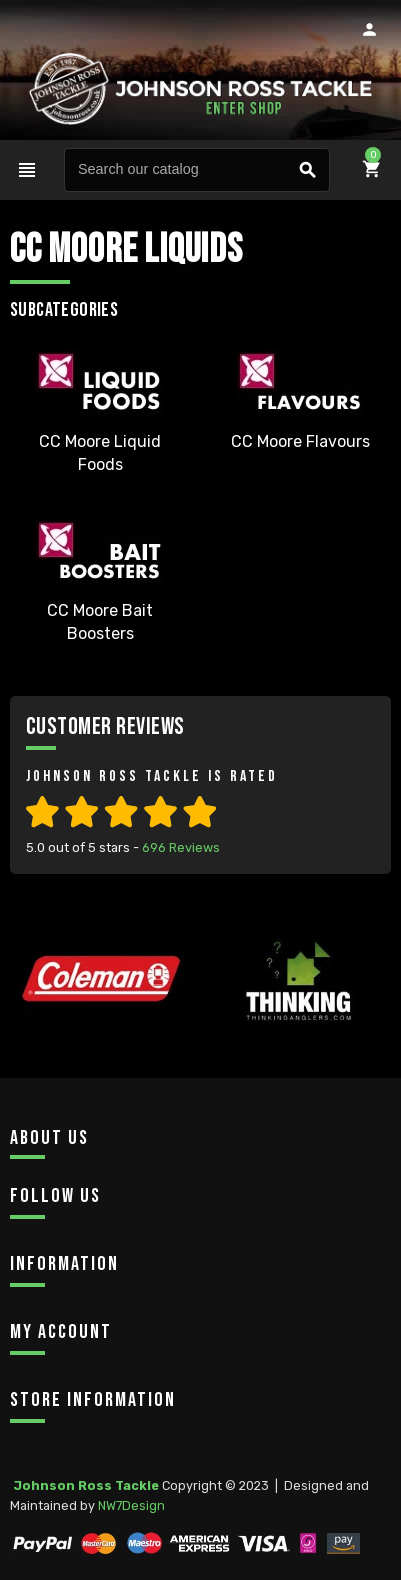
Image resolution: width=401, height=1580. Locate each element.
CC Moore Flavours (300, 441)
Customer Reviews (105, 726)
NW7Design (131, 1505)
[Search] (197, 170)
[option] (100, 1017)
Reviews (181, 847)
